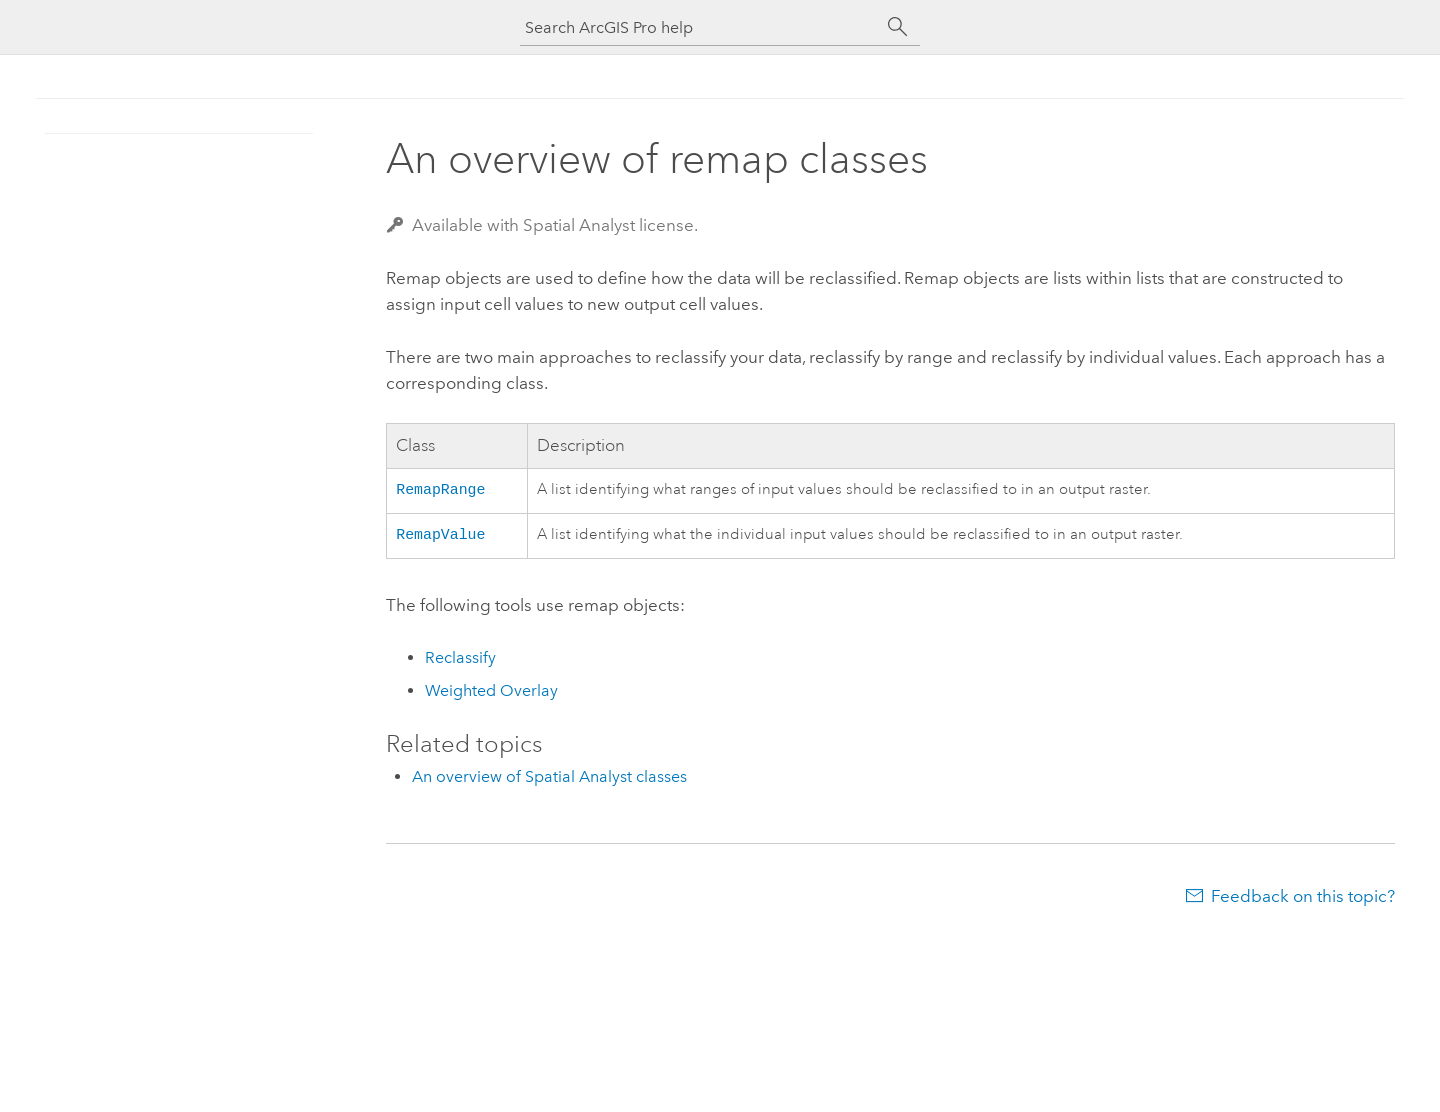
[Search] (898, 27)
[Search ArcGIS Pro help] (700, 27)
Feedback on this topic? (1303, 900)
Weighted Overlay (491, 694)
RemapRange (440, 490)
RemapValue (440, 537)
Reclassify (460, 661)
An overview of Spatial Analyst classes (549, 780)
